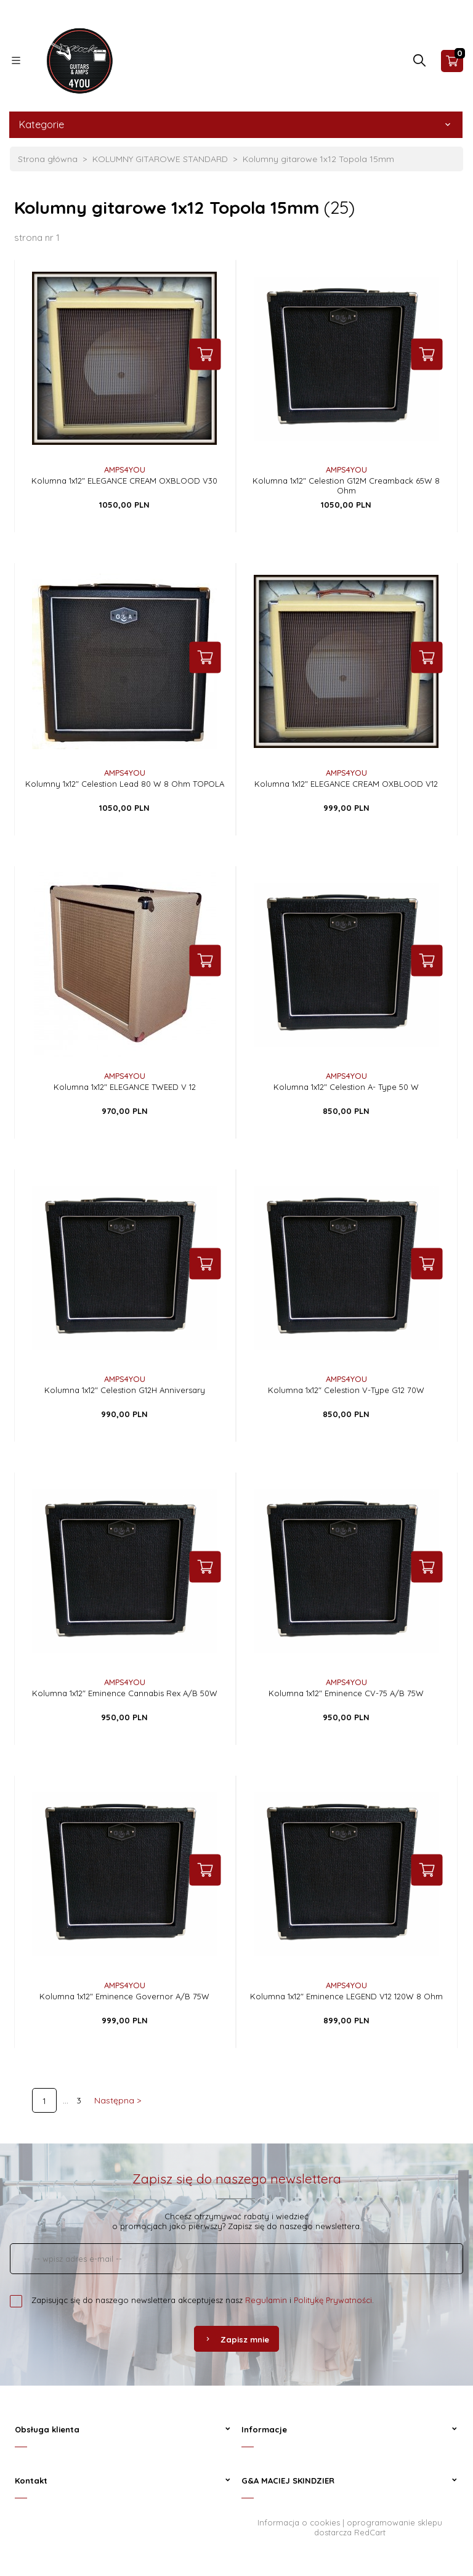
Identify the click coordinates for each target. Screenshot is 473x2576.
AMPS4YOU (124, 469)
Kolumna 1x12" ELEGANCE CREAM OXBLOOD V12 (346, 784)
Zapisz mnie (236, 2339)
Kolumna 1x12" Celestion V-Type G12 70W (346, 1390)
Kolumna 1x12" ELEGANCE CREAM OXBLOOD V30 (124, 481)
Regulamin (266, 2300)
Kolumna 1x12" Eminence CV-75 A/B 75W (346, 1693)
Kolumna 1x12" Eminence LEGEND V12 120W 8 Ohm (346, 1996)
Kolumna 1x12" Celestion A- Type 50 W (346, 1087)
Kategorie (236, 124)
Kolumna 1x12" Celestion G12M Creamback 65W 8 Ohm (346, 485)
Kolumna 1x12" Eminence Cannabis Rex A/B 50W (124, 1693)
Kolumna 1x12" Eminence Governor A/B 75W (124, 1996)
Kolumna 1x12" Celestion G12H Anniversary (124, 1390)
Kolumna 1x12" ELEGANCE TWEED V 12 (125, 1087)
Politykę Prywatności (333, 2300)
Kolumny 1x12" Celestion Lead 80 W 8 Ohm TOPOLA (124, 784)
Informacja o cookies (298, 2522)
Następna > (117, 2100)
